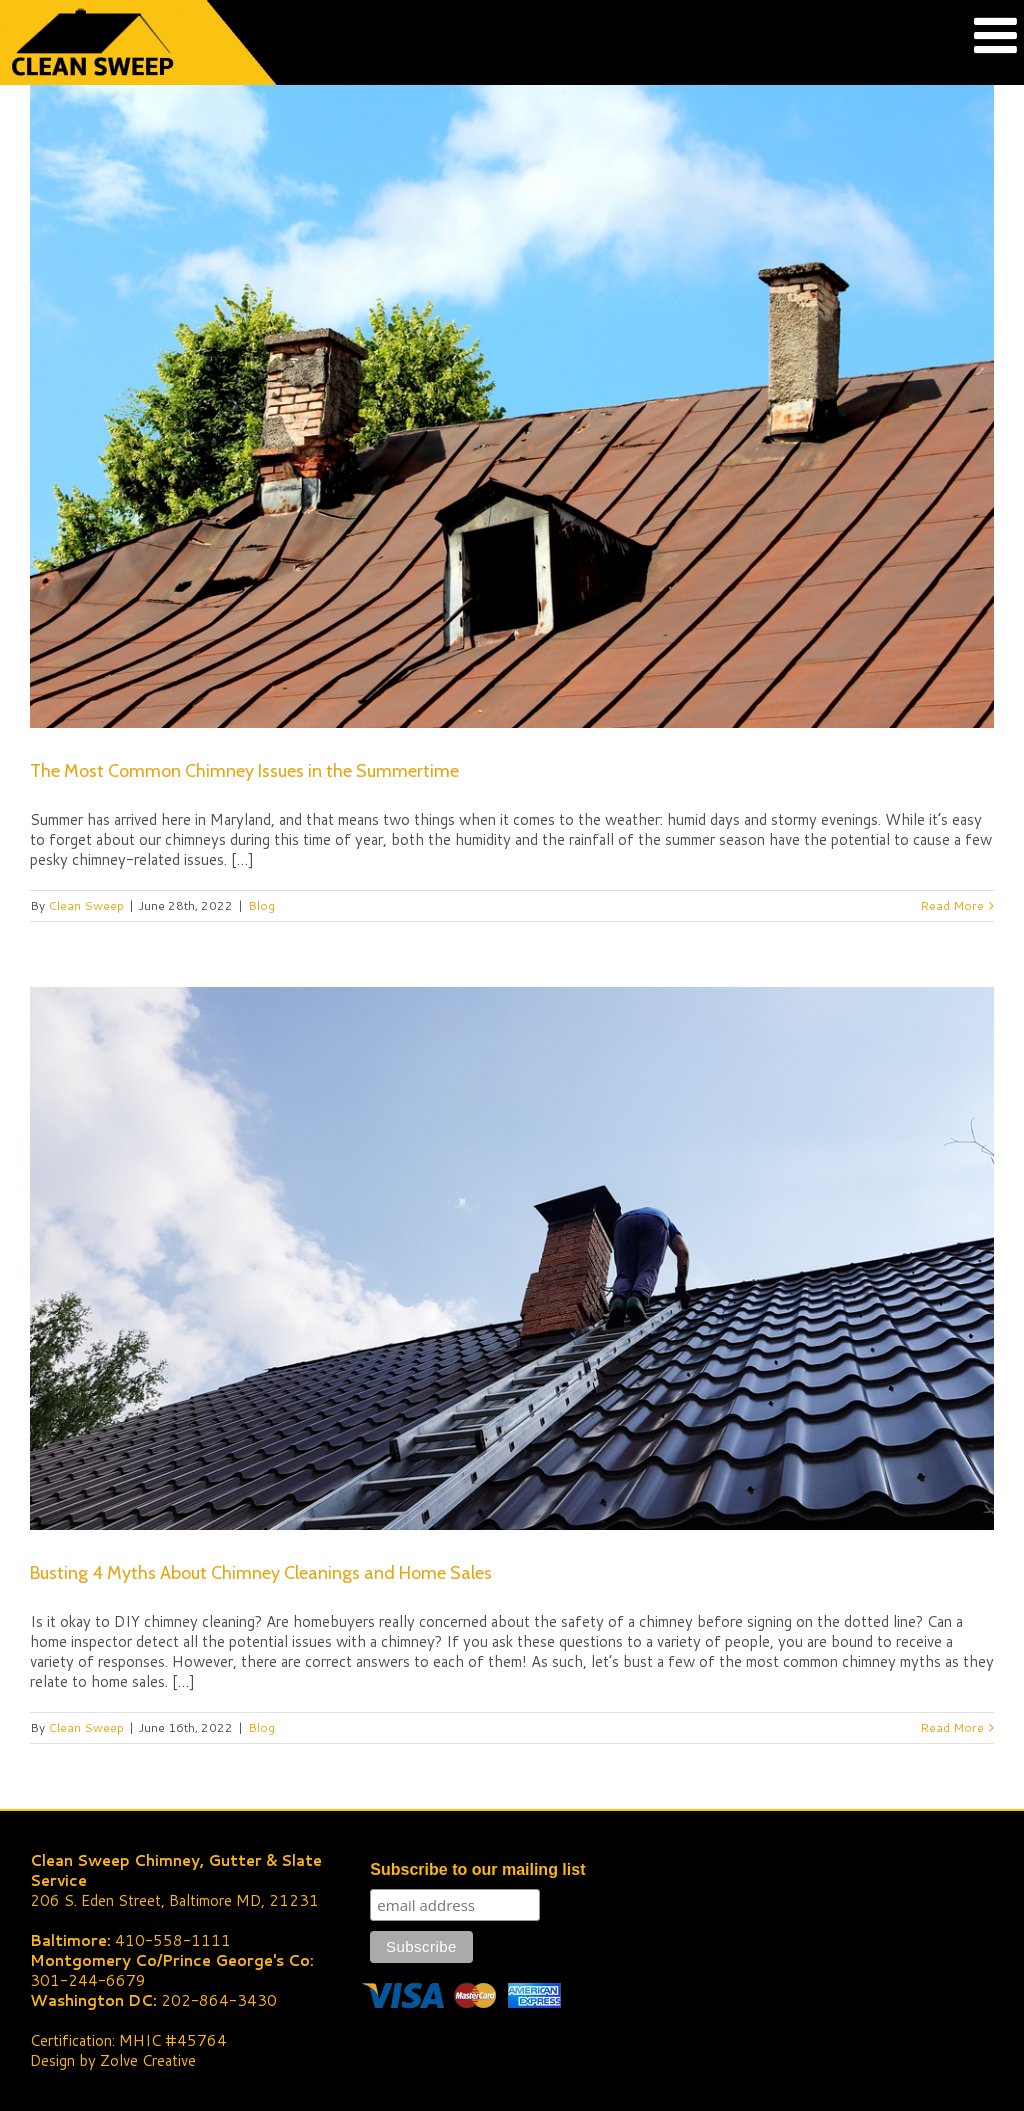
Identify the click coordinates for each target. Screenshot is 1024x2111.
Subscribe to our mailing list (477, 1869)
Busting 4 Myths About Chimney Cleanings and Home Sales (261, 1573)
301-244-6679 (88, 1980)
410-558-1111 (173, 1940)
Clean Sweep (86, 905)
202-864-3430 (219, 2000)
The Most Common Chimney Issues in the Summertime (244, 771)
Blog (261, 905)
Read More (952, 905)
